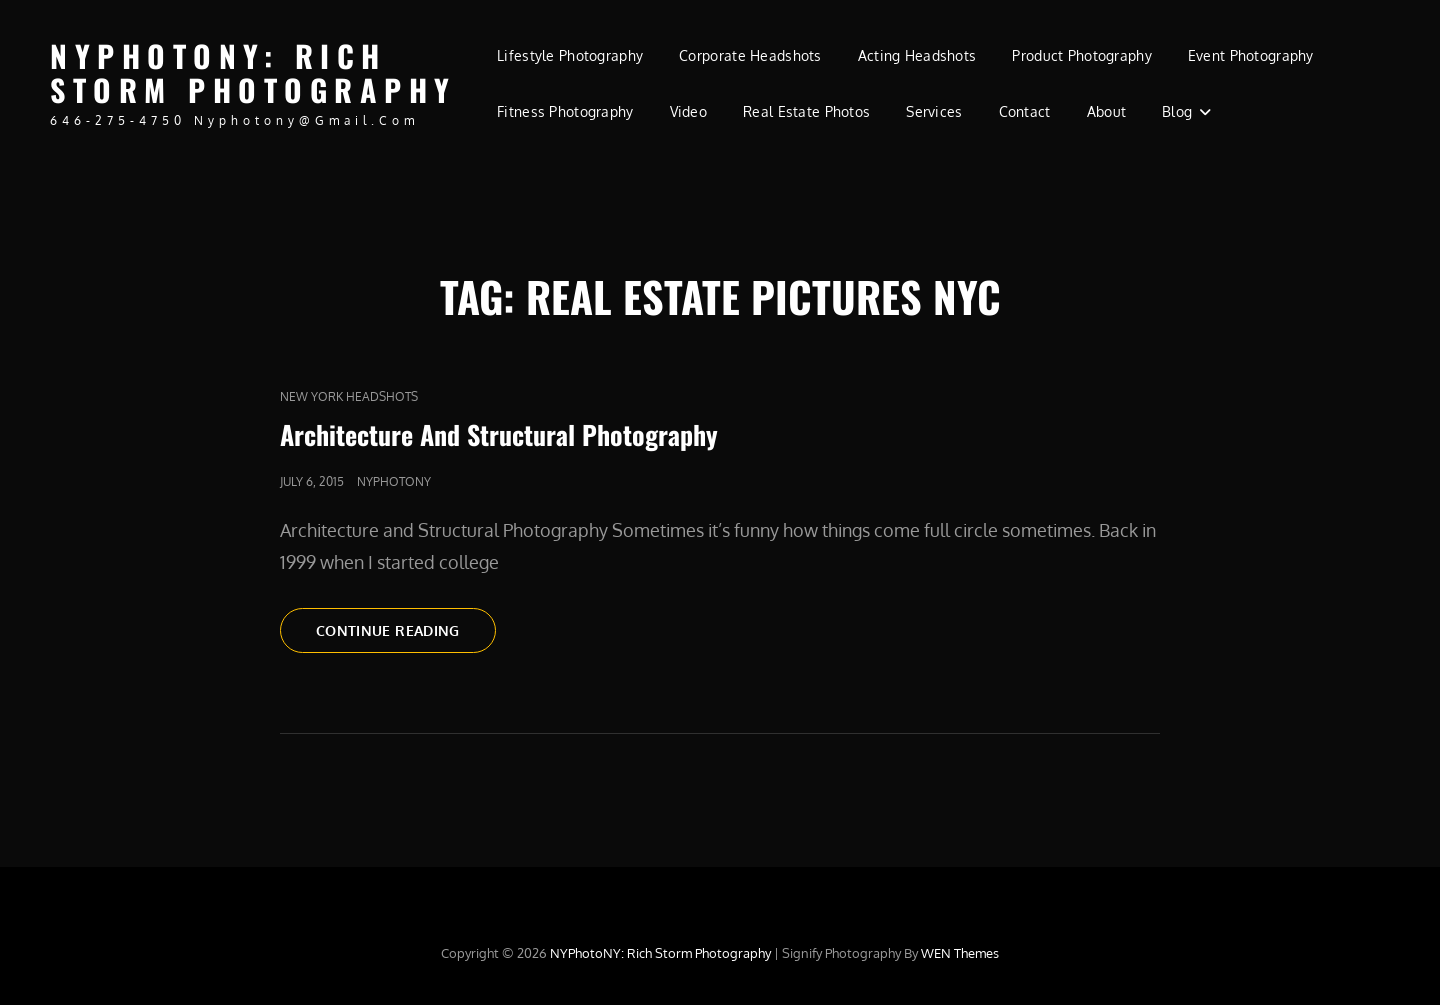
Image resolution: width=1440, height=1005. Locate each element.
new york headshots (349, 396)
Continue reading (406, 636)
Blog (1177, 111)
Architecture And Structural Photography (499, 434)
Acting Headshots (917, 55)
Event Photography (1251, 55)
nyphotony (394, 481)
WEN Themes (960, 953)
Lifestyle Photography (570, 55)
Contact (1025, 111)
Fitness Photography (565, 111)
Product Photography (1082, 55)
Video (688, 111)
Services (934, 111)
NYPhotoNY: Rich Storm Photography (253, 73)
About (1106, 111)
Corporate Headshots (750, 55)
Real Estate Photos (806, 111)
